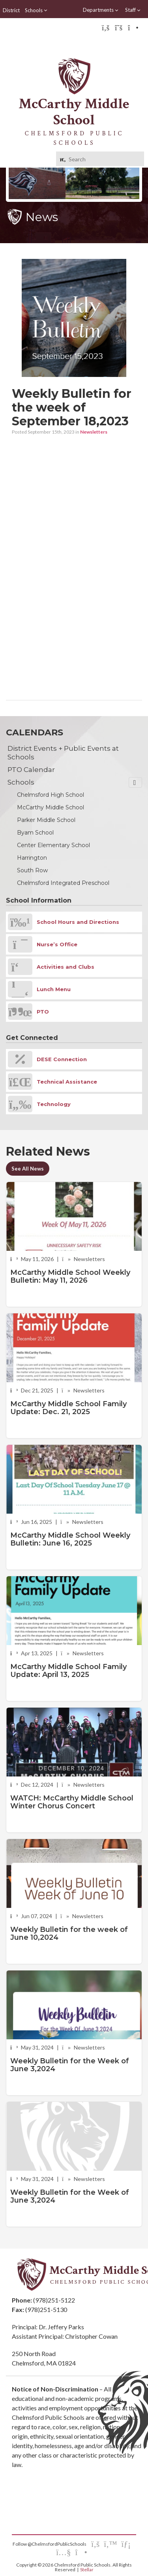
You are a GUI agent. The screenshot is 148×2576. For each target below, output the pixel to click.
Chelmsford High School (50, 794)
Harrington (32, 857)
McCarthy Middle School (50, 807)
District (11, 10)
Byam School (35, 832)
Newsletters (93, 432)
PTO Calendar (31, 770)
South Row (32, 870)
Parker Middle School (46, 820)
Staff (133, 10)
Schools (36, 10)
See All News (27, 1168)
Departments (101, 10)
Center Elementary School (53, 845)
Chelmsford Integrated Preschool (63, 882)
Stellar (87, 2569)
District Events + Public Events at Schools (63, 752)
